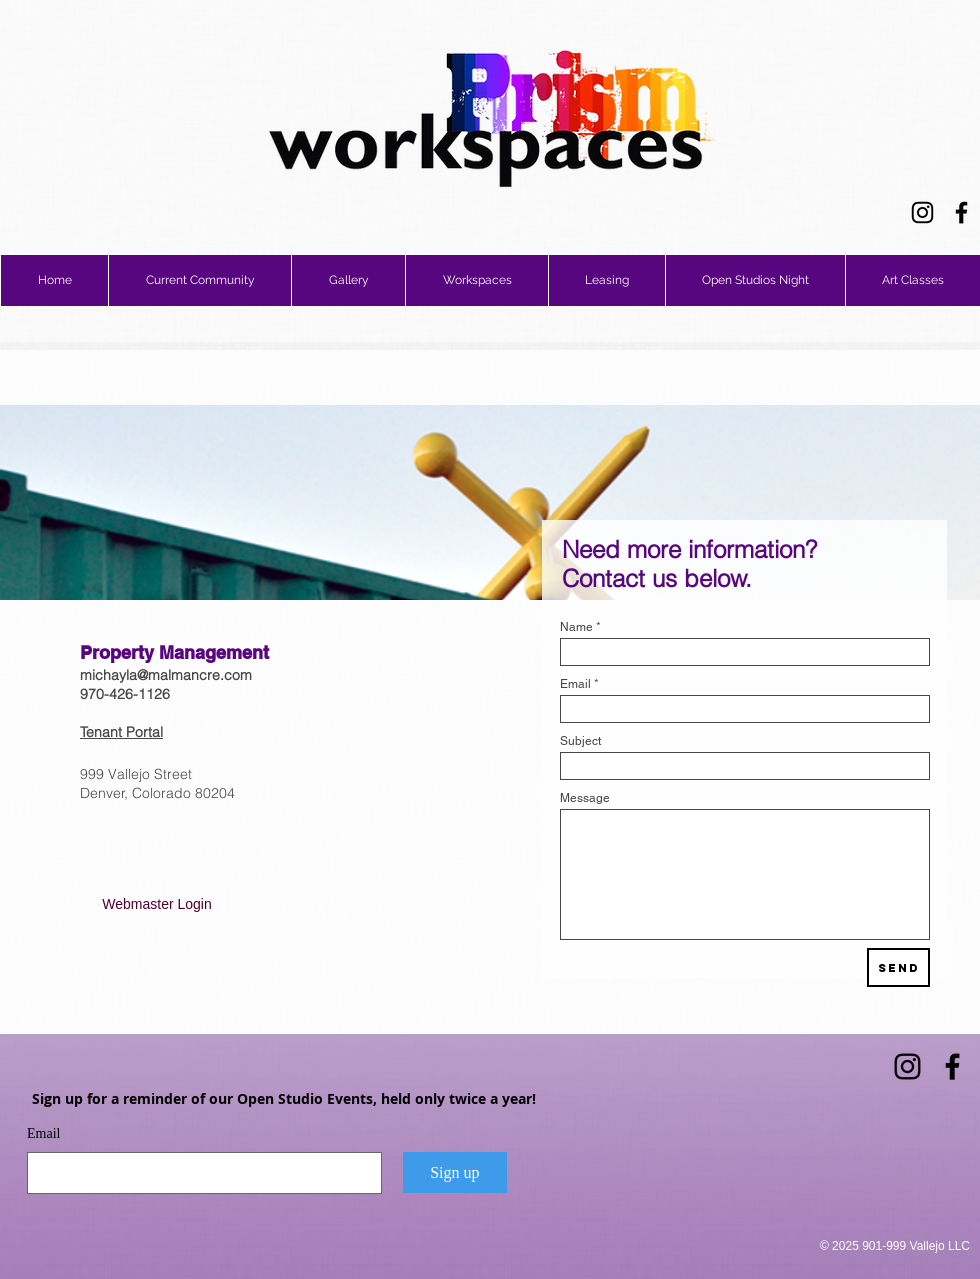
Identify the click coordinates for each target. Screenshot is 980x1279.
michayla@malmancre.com (166, 675)
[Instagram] (922, 212)
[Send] (898, 967)
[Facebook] (961, 212)
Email (575, 684)
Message (585, 798)
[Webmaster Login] (157, 905)
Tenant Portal (121, 732)
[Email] (198, 1173)
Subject (580, 741)
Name (576, 627)
